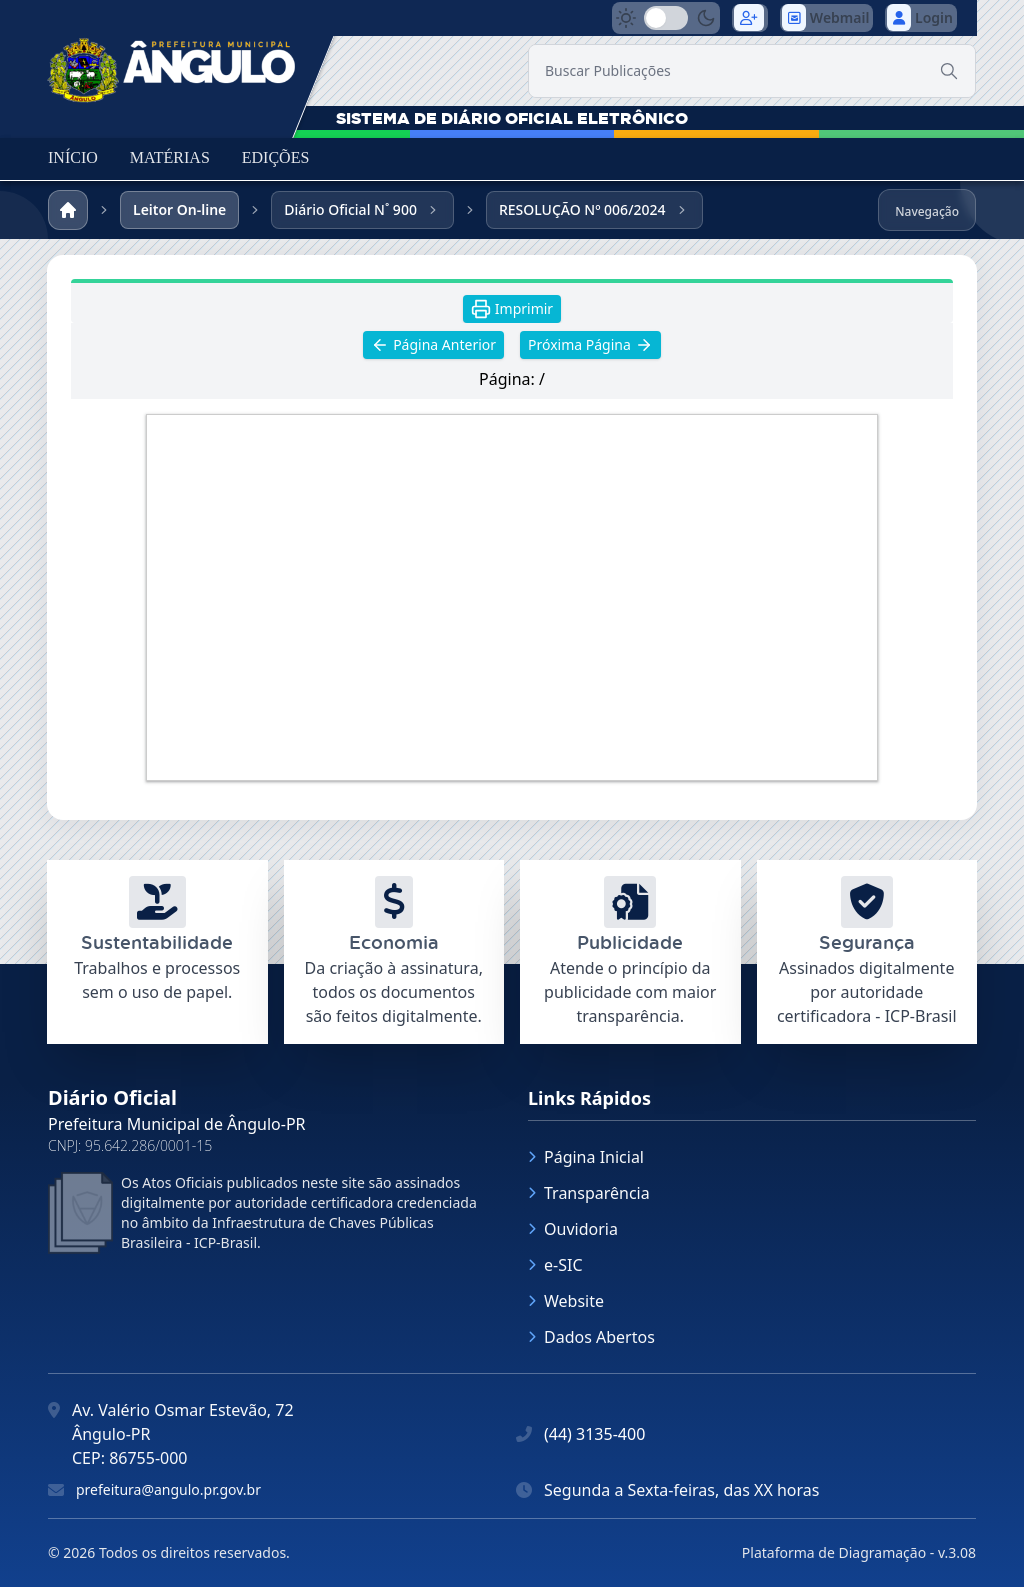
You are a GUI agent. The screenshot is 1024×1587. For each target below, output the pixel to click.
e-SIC (555, 1265)
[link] (172, 65)
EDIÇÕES (276, 157)
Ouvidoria (573, 1229)
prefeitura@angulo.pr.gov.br (168, 1489)
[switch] (666, 18)
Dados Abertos (591, 1337)
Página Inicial (586, 1157)
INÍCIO (73, 157)
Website (566, 1301)
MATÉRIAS (170, 157)
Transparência (589, 1193)
